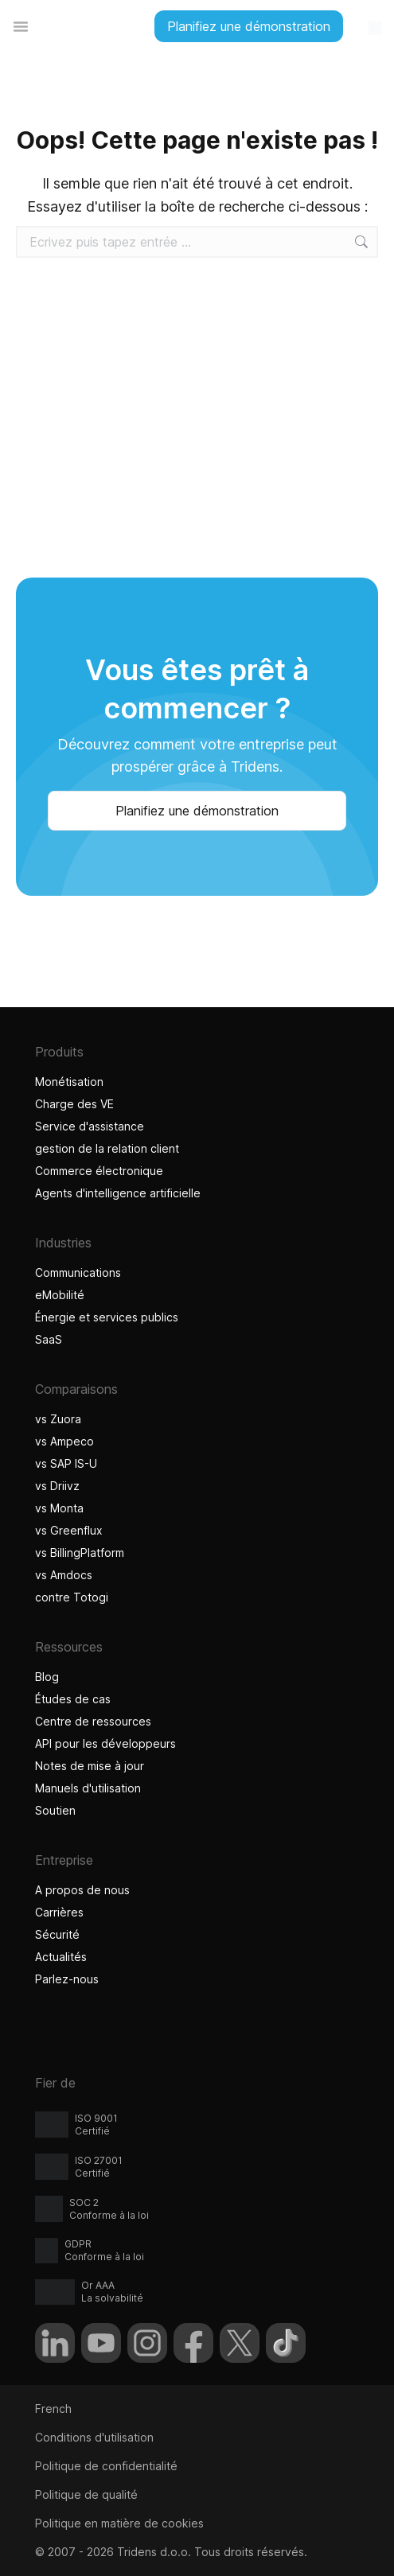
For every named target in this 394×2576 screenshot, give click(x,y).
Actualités (61, 1956)
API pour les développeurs (105, 1743)
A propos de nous (82, 1890)
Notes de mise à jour (89, 1765)
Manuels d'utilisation (88, 1788)
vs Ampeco (64, 1441)
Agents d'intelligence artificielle (120, 1193)
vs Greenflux (69, 1530)
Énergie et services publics (106, 1317)
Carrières (59, 1912)
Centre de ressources (93, 1721)
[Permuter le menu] (21, 26)
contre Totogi (73, 1597)
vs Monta (59, 1508)
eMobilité (59, 1295)
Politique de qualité (86, 2494)
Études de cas (73, 1699)
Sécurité (57, 1934)
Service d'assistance (89, 1126)
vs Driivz (57, 1485)
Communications (78, 1272)
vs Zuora (58, 1419)
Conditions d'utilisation (94, 2437)
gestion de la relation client (107, 1148)
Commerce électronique (99, 1170)
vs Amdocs (63, 1575)
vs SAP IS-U (66, 1463)
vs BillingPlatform (79, 1552)
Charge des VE (74, 1104)
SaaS (48, 1339)
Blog (47, 1676)
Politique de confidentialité (106, 2466)
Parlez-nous (67, 1979)
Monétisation (69, 1081)
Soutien (55, 1810)
